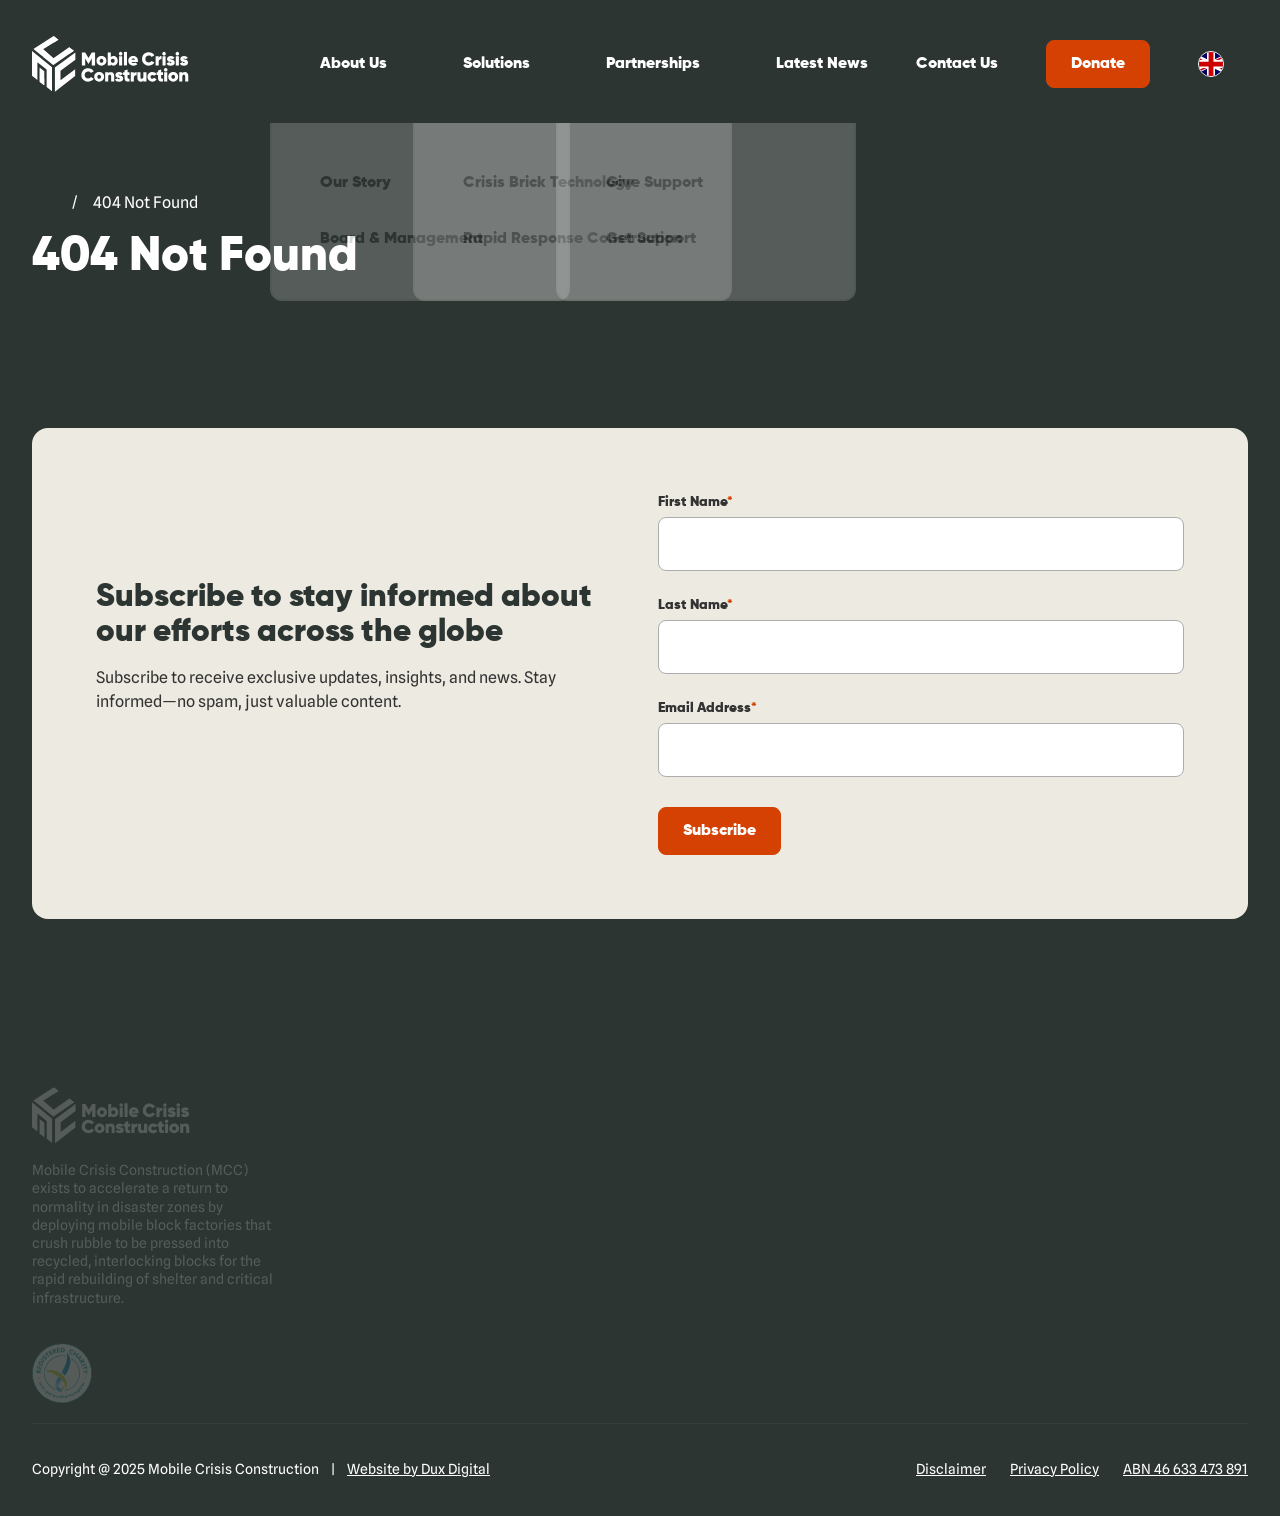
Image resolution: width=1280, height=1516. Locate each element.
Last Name (695, 605)
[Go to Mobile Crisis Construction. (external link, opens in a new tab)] (44, 203)
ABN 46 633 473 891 (1185, 1469)
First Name (695, 502)
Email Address (707, 708)
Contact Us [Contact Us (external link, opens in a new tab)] (957, 64)
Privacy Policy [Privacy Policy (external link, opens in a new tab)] (1054, 1469)
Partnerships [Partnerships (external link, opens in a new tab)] (653, 64)
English (1211, 64)
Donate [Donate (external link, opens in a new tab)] (1098, 64)
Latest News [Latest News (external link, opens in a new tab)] (822, 64)
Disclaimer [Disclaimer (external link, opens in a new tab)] (951, 1469)
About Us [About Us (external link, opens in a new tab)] (353, 64)
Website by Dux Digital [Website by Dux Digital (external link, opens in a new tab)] (418, 1469)
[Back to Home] (110, 64)
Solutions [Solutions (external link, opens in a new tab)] (496, 64)
